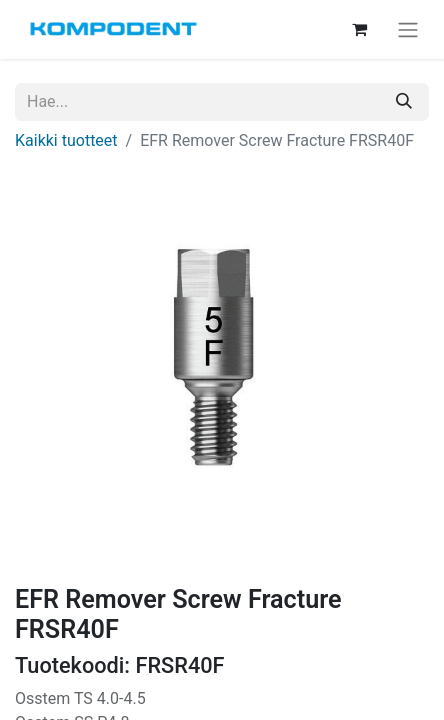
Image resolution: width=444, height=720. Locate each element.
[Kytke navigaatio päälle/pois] (408, 29)
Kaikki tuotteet (66, 140)
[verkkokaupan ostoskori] (359, 29)
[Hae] (404, 102)
